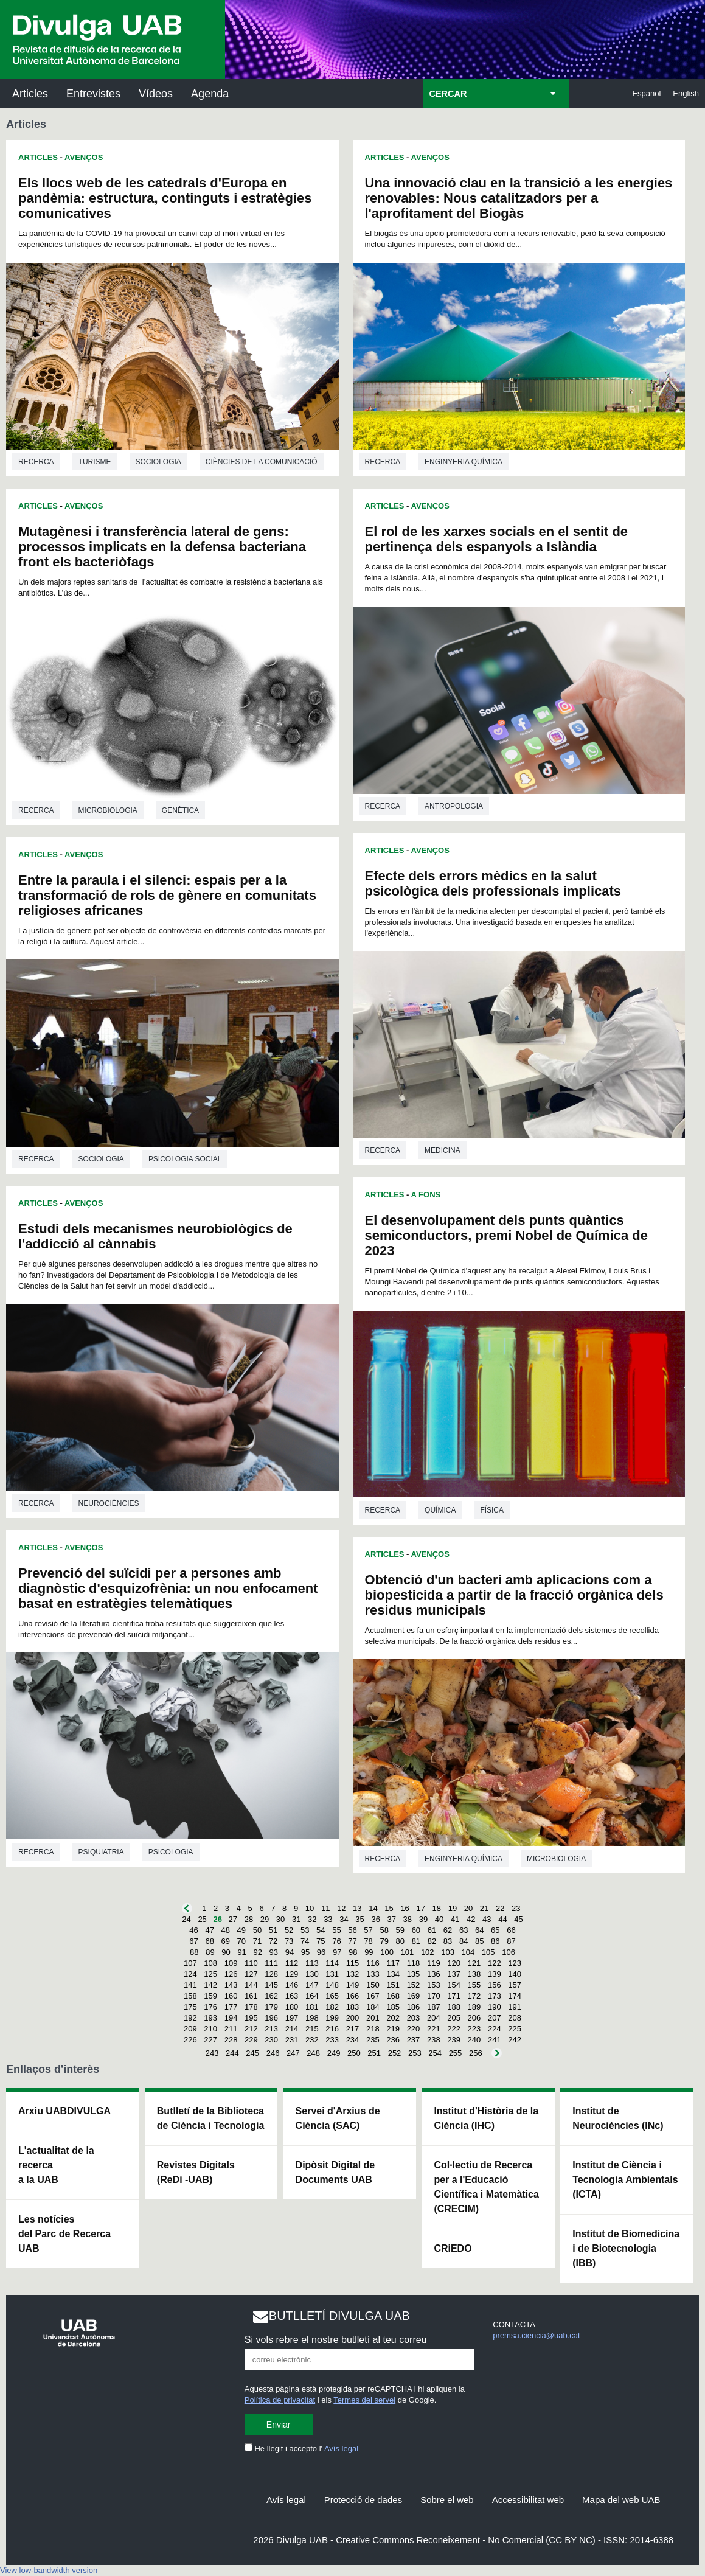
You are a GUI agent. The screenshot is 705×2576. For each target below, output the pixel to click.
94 (289, 1952)
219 (393, 2028)
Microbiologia (107, 810)
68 (209, 1941)
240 (474, 2039)
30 (280, 1919)
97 (337, 1952)
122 (494, 1963)
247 (293, 2053)
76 (336, 1941)
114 (332, 1963)
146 (292, 1984)
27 (233, 1919)
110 (251, 1963)
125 (210, 1974)
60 (416, 1930)
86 (495, 1941)
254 (435, 2053)
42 (471, 1919)
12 (341, 1908)
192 (190, 2017)
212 (251, 2028)
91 (241, 1952)
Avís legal (341, 2448)
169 (413, 1995)
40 (439, 1919)
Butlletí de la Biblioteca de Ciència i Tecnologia (211, 2118)
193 (210, 2017)
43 (486, 1919)
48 (225, 1930)
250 (354, 2053)
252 (394, 2053)
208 (514, 2017)
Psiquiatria (101, 1852)
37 (391, 1919)
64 (479, 1930)
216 (332, 2028)
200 (352, 2017)
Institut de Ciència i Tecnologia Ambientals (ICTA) (625, 2179)
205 (453, 2017)
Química (440, 1510)
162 (271, 1995)
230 (271, 2039)
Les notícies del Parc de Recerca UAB (64, 2234)
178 (251, 2006)
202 (393, 2017)
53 (304, 1930)
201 (373, 2017)
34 (343, 1919)
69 (225, 1941)
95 (305, 1952)
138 (474, 1974)
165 (332, 1995)
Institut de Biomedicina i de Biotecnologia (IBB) (625, 2248)
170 (433, 1995)
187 (433, 2006)
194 (231, 2017)
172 (474, 1995)
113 (312, 1963)
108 (210, 1963)
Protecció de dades (363, 2499)
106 (508, 1952)
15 (388, 1908)
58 (384, 1930)
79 (384, 1941)
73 (289, 1941)
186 (413, 2006)
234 (352, 2039)
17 (420, 1908)
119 (433, 1963)
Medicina (442, 1150)
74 (304, 1941)
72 (273, 1941)
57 (368, 1930)
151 (393, 1984)
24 (186, 1919)
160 (231, 1995)
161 (251, 1995)
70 (241, 1941)
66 (511, 1930)
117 (393, 1963)
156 (494, 1984)
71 (257, 1941)
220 (413, 2028)
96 (321, 1952)
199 (332, 2017)
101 (407, 1952)
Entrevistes (93, 94)
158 (190, 1995)
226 (190, 2039)
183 (352, 2006)
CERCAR (448, 94)
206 (474, 2017)
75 (320, 1941)
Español (646, 93)
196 (271, 2017)
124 (190, 1974)
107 (190, 1963)
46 (193, 1930)
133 (373, 1974)
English (686, 93)
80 (400, 1941)
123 (514, 1963)
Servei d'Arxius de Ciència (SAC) (338, 2118)
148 (332, 1984)
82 (432, 1941)
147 (312, 1984)
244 (232, 2053)
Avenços (83, 157)
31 (296, 1919)
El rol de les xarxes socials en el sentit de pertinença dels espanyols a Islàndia (496, 539)
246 (273, 2053)
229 (251, 2039)
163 (292, 1995)
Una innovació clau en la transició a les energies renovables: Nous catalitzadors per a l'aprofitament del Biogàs (519, 198)
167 (373, 1995)
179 (271, 2006)
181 (312, 2006)
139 (494, 1974)
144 (251, 1984)
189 (474, 2006)
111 (271, 1963)
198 (312, 2017)
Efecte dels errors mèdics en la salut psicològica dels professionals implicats (493, 883)
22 (500, 1908)
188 (453, 2006)
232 (312, 2039)
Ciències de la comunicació (262, 462)
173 (494, 1995)
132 (352, 1974)
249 (334, 2053)
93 (273, 1952)
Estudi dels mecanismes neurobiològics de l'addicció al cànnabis (155, 1236)
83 (447, 1941)
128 (271, 1974)
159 (210, 1995)
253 (415, 2053)
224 (494, 2028)
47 (209, 1930)
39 (423, 1919)
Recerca (36, 462)
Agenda (210, 94)
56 (352, 1930)
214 (292, 2028)
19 (452, 1908)
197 (292, 2017)
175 (190, 2006)
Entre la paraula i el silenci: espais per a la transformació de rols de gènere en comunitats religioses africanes (167, 895)
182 (332, 2006)
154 (453, 1984)
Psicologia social (185, 1159)
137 (453, 1974)
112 (292, 1963)
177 (231, 2006)
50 (257, 1930)
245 (252, 2053)
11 (325, 1908)
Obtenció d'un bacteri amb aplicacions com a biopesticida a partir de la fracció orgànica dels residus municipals (514, 1595)
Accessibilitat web (528, 2499)
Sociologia (158, 462)
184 (373, 2006)
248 (313, 2053)
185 (393, 2006)
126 (231, 1974)
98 (353, 1952)
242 (514, 2039)
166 (352, 1995)
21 (484, 1908)
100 (387, 1952)
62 (447, 1930)
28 (249, 1919)
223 (474, 2028)
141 (190, 1984)
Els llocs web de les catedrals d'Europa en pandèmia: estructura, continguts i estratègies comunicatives (165, 198)
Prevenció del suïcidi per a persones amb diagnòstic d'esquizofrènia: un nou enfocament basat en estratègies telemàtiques (168, 1588)
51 (273, 1930)
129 (292, 1974)
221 (433, 2028)
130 (312, 1974)
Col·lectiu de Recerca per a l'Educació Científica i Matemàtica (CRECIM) (486, 2187)
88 (194, 1952)
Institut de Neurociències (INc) (617, 2118)
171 (453, 1995)
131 (332, 1974)
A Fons (426, 1194)
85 (479, 1941)
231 (292, 2039)
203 (413, 2017)
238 (433, 2039)
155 (474, 1984)
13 (357, 1908)
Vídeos (156, 94)
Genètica (180, 810)
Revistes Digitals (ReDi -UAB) (196, 2172)
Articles (30, 94)
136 (433, 1974)
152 (413, 1984)
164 (312, 1995)
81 (416, 1941)
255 (455, 2053)
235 (373, 2039)
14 (373, 1908)
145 (271, 1984)
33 (328, 1919)
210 (210, 2028)
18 (436, 1908)
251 (374, 2053)
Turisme (94, 462)
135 (413, 1974)
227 (210, 2039)
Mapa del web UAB (621, 2499)
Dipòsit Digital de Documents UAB (335, 2172)
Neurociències (108, 1503)
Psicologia (170, 1852)
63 (463, 1930)
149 (352, 1984)
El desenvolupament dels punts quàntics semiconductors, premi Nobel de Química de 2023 (506, 1235)
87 (511, 1941)
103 (447, 1952)
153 (433, 1984)
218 (373, 2028)
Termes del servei (364, 2399)
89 (210, 1952)
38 (407, 1919)
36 (375, 1919)
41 (455, 1919)
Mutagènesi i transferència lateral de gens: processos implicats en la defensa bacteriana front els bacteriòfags (162, 546)
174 (514, 1995)
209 (190, 2028)
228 (231, 2039)
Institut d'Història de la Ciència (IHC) (486, 2118)
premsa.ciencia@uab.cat (536, 2335)
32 (312, 1919)
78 (368, 1941)
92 (257, 1952)
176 (210, 2006)
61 (432, 1930)
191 (514, 2006)
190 (494, 2006)
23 (516, 1908)
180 (292, 2006)
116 (373, 1963)
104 (468, 1952)
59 (400, 1930)
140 (514, 1974)
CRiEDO (452, 2248)
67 (193, 1941)
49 (241, 1930)
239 (453, 2039)
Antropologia (454, 806)
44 (502, 1919)
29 (264, 1919)
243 (212, 2053)
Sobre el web (447, 2499)
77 (352, 1941)
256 (475, 2053)
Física (492, 1510)
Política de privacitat (280, 2399)
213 (271, 2028)
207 (494, 2017)
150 (373, 1984)
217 (352, 2028)
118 (413, 1963)
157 (514, 1984)
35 (359, 1919)
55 (336, 1930)
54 (320, 1930)
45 (518, 1919)
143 (231, 1984)
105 (488, 1952)
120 (453, 1963)
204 (433, 2017)
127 (251, 1974)
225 (514, 2028)
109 (231, 1963)
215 (312, 2028)
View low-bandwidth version (48, 2570)
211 (231, 2028)
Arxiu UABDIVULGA (64, 2111)
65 (495, 1930)
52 (289, 1930)
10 (309, 1908)
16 (404, 1908)
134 (393, 1974)
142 (210, 1984)
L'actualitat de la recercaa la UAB (56, 2165)
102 (427, 1952)
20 (468, 1908)
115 (352, 1963)
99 (368, 1952)
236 (393, 2039)
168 (393, 1995)
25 (202, 1919)
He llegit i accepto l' (301, 2448)
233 (332, 2039)
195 (251, 2017)
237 (413, 2039)
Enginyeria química (463, 462)
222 (453, 2028)
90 (225, 1952)
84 (463, 1941)
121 (474, 1963)
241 (494, 2039)
